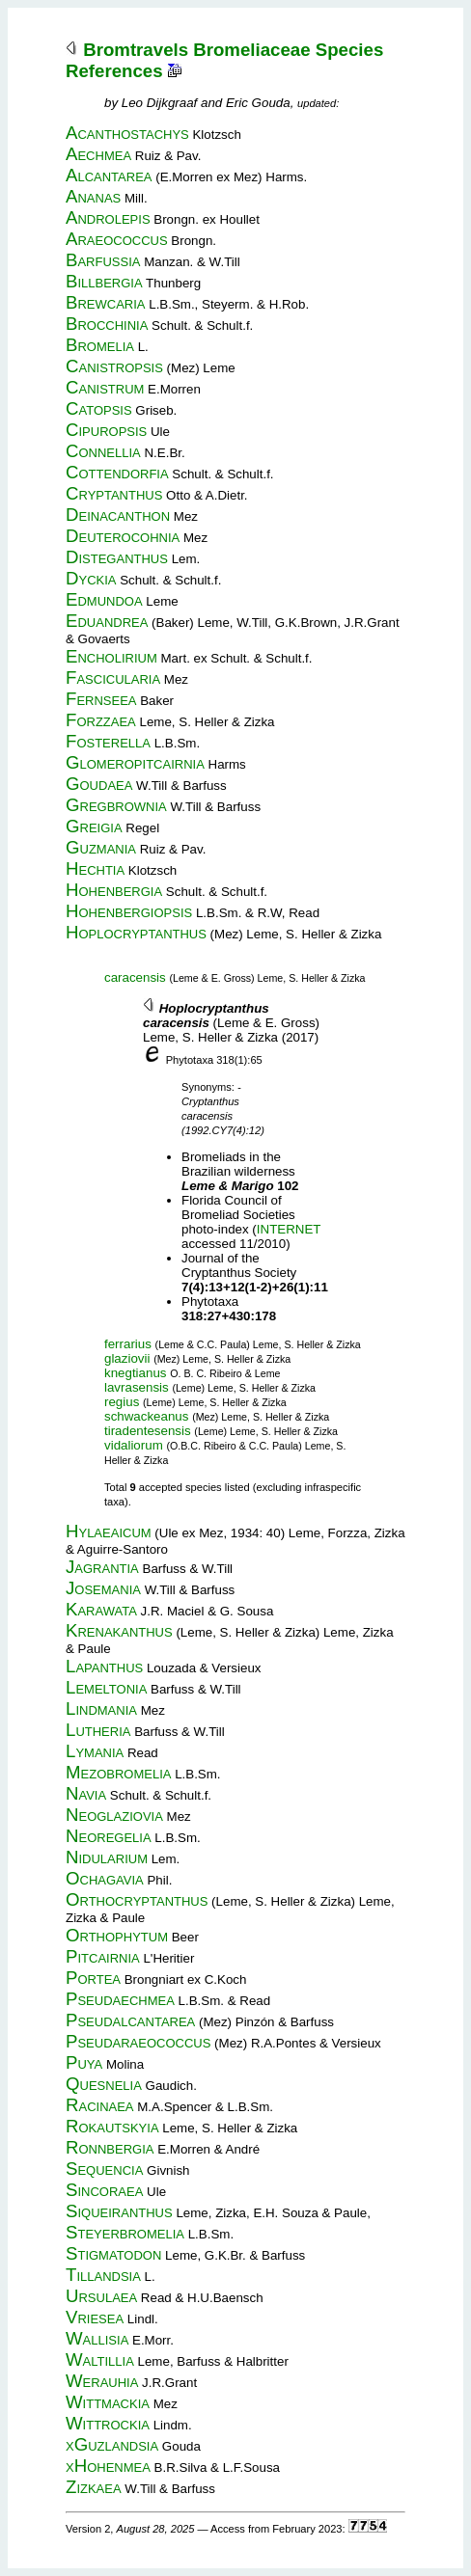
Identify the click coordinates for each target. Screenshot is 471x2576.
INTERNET (288, 1229)
